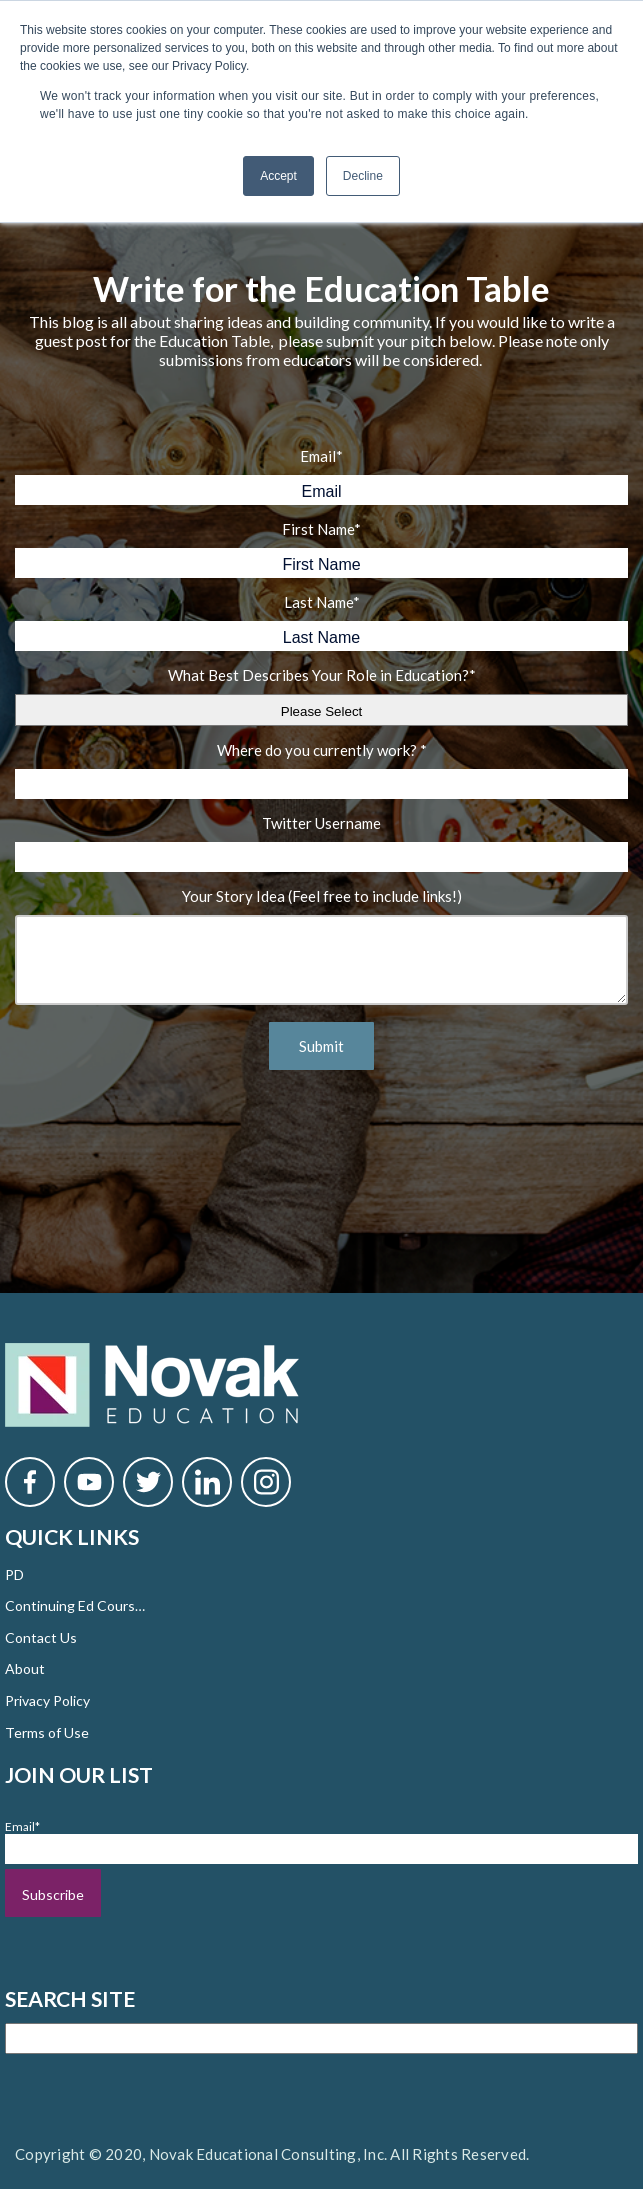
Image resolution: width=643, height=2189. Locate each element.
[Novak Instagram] (266, 1482)
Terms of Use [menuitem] (47, 1732)
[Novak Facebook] (30, 1482)
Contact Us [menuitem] (41, 1637)
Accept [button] (278, 176)
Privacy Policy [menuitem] (47, 1700)
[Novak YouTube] (89, 1482)
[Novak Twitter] (148, 1482)
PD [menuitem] (14, 1574)
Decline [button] (363, 176)
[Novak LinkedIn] (207, 1482)
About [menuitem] (25, 1668)
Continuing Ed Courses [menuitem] (75, 1605)
